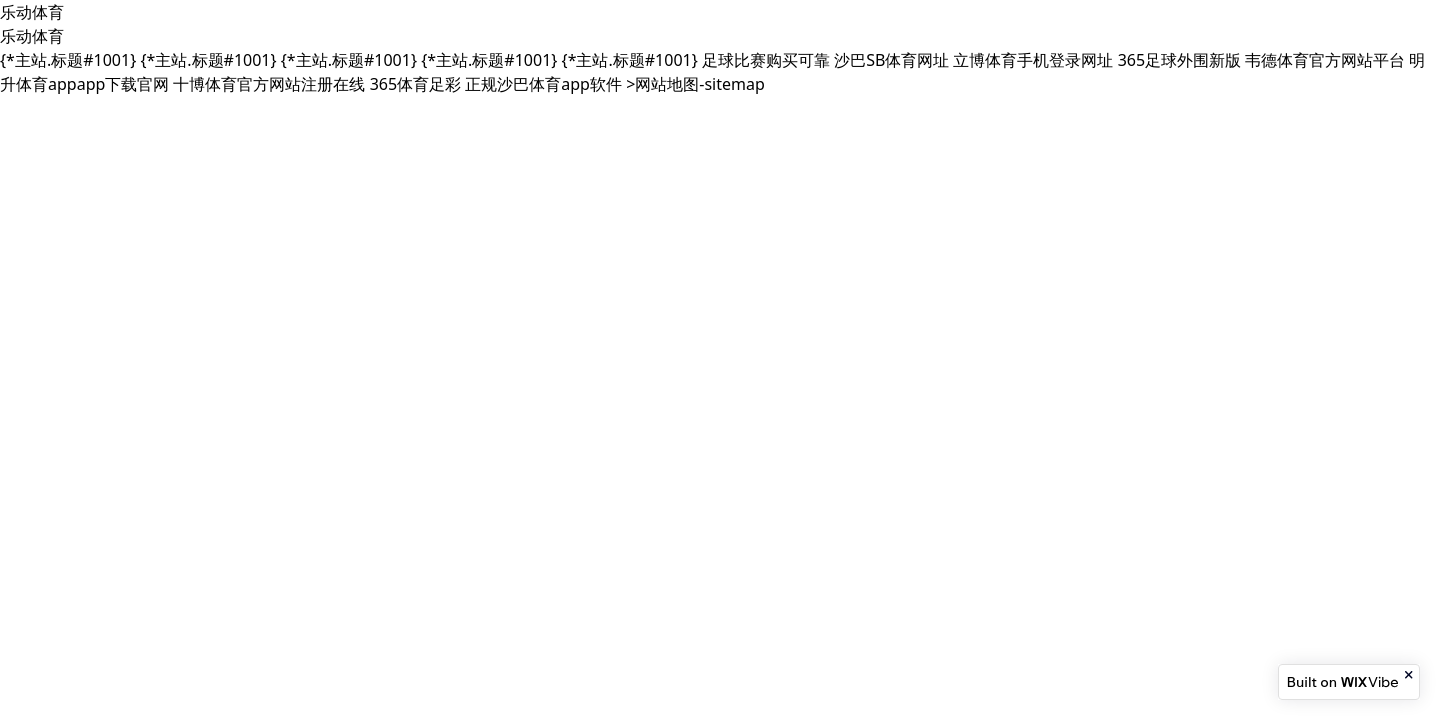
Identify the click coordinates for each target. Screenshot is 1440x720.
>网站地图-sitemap (695, 84)
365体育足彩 (415, 84)
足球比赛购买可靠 (766, 60)
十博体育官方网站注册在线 (269, 84)
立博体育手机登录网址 (1033, 60)
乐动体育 (32, 12)
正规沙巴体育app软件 (543, 84)
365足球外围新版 (1179, 60)
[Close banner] (1410, 675)
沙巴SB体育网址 (891, 60)
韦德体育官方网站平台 (1325, 60)
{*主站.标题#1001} (68, 60)
